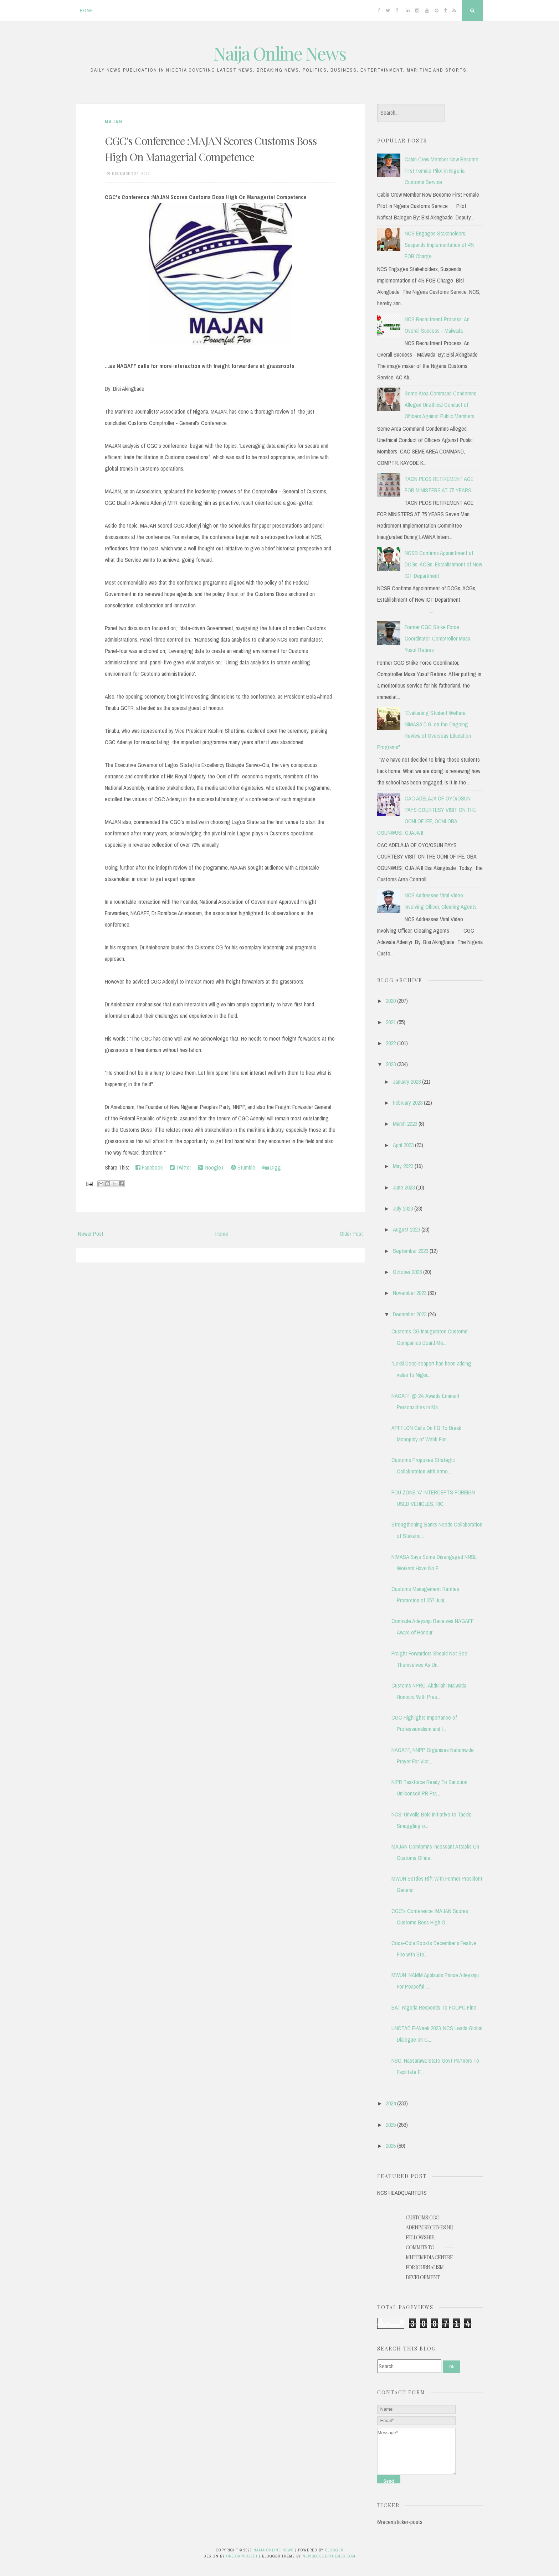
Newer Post (90, 1234)
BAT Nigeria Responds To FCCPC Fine (433, 2007)
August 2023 (406, 1229)
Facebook (149, 1167)
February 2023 (407, 1102)
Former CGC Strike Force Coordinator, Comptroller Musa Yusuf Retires (437, 638)
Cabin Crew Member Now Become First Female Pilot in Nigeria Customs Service (441, 170)
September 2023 (410, 1251)
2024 (391, 2103)
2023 (391, 1064)
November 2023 (409, 1293)
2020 (391, 1001)
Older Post (351, 1234)
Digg (271, 1167)
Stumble (243, 1167)
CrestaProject (242, 2556)
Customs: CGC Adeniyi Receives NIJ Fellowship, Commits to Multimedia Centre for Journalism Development (429, 2247)
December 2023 (409, 1314)
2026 (391, 2146)
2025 (391, 2125)
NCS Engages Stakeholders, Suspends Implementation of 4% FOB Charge (440, 244)
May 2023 (403, 1166)
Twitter (180, 1167)
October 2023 (407, 1272)
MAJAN (114, 122)
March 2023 (405, 1124)
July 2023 (403, 1208)
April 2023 (403, 1145)
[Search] (409, 2366)
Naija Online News (280, 53)
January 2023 (407, 1081)
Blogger (334, 2550)
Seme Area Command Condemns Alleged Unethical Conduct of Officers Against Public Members (440, 404)
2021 (391, 1022)
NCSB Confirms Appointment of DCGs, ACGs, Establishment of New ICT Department (443, 564)
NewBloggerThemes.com (329, 2556)
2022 (391, 1043)
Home (86, 10)
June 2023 (404, 1187)
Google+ (211, 1167)
